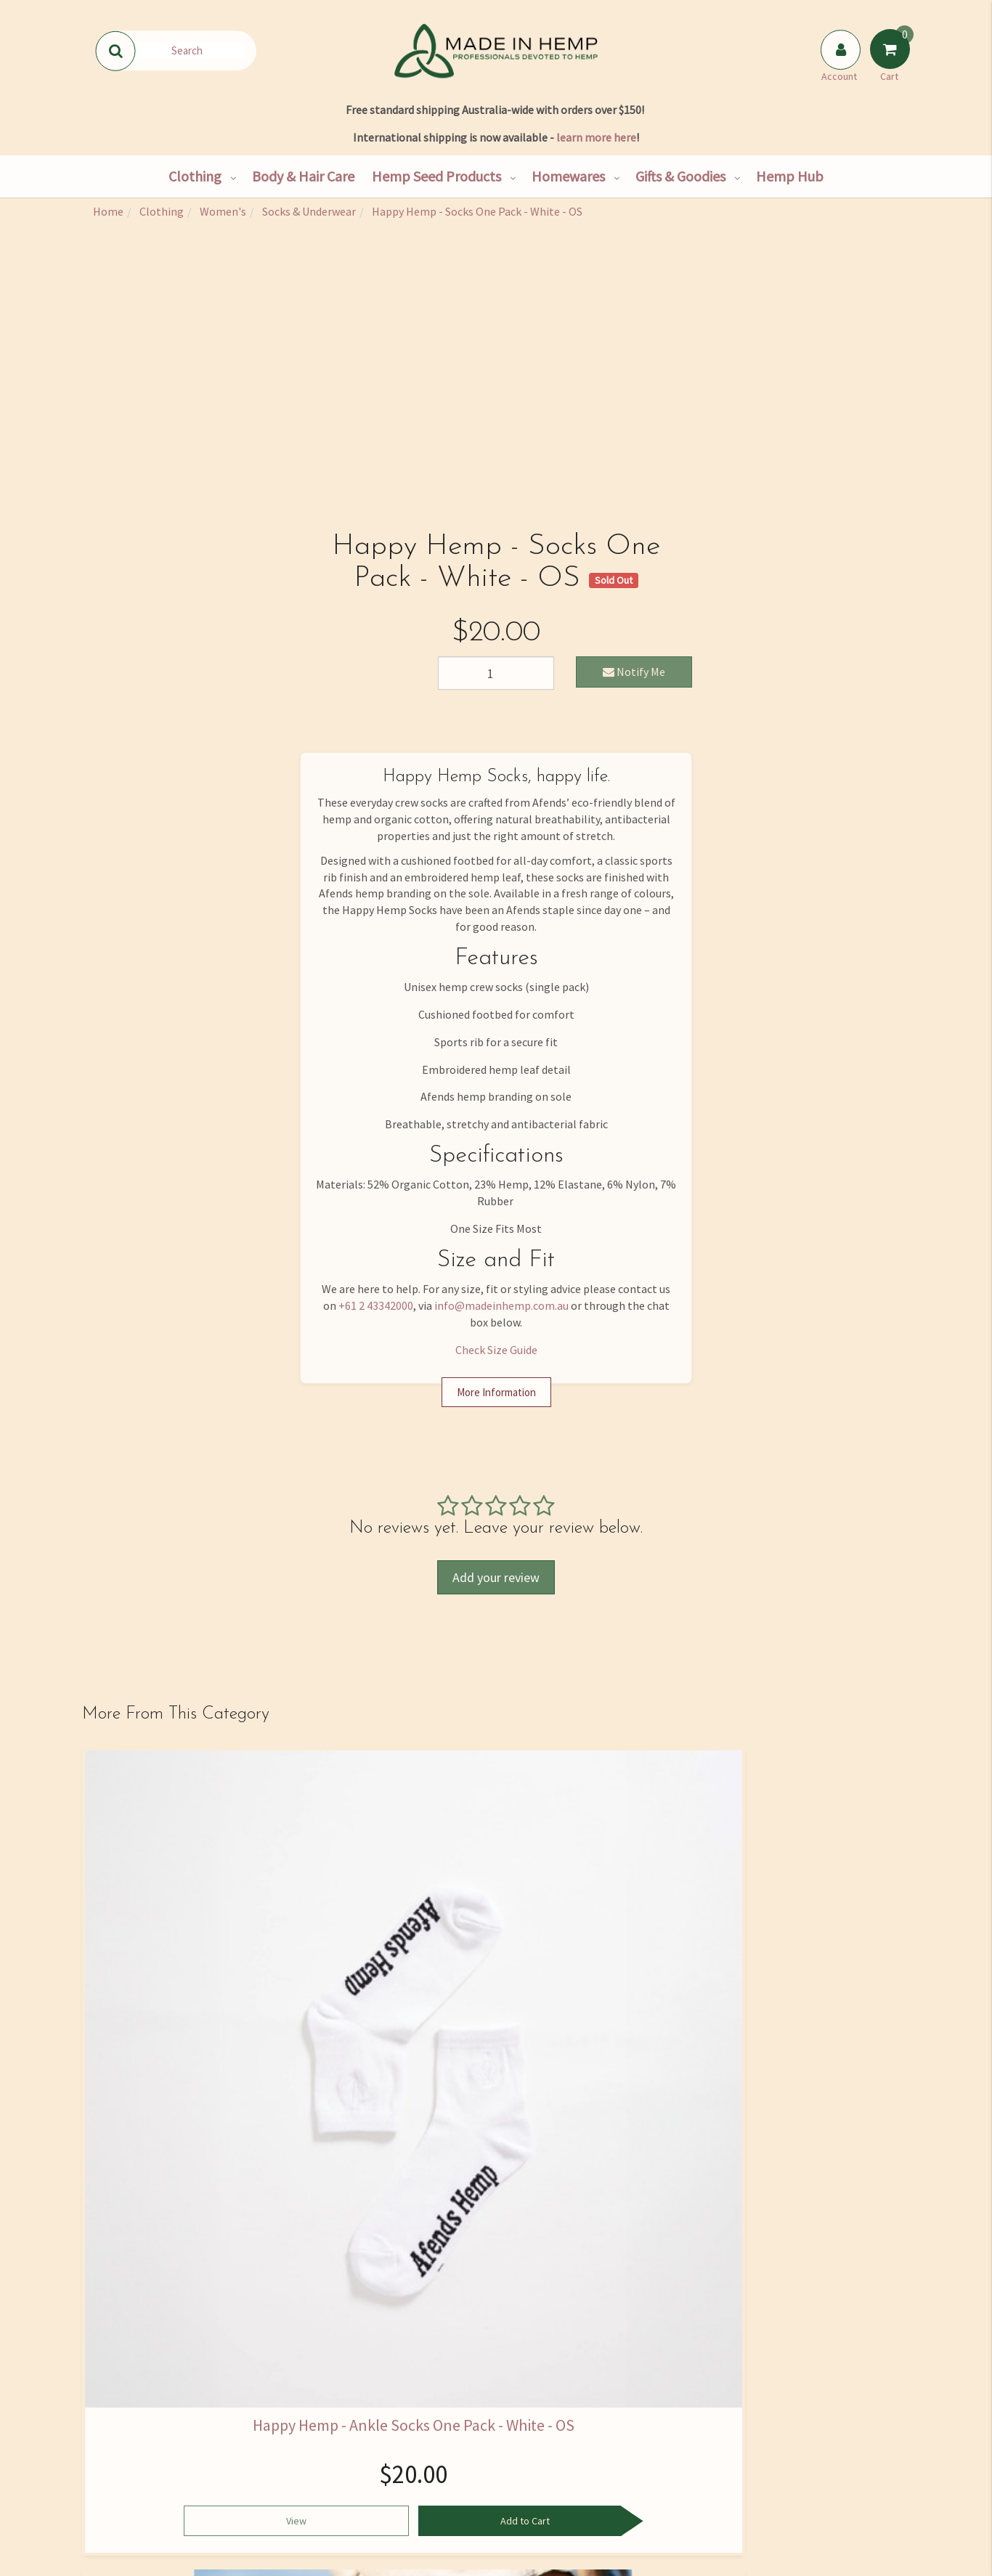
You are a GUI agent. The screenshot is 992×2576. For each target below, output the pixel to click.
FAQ (560, 2384)
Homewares (568, 176)
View (127, 2048)
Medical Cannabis (421, 2475)
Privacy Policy (790, 2240)
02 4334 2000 (782, 2410)
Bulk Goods (284, 2475)
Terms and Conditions (559, 2506)
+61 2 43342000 (375, 1305)
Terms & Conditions (711, 2240)
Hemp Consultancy (283, 2414)
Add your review (496, 1577)
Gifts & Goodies (680, 176)
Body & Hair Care (303, 176)
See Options (602, 2050)
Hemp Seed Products (436, 176)
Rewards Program (146, 2506)
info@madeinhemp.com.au (501, 1305)
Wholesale (283, 2445)
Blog (421, 2506)
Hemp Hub (790, 176)
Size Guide (560, 2414)
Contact (146, 2445)
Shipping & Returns (146, 2475)
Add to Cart (206, 2048)
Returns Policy (560, 2475)
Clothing (194, 176)
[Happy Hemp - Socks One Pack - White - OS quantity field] (496, 673)
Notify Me (634, 671)
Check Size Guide (496, 1349)
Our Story (146, 2384)
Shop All (284, 2384)
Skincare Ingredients (422, 2445)
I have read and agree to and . (694, 2240)
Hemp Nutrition (421, 2414)
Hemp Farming (284, 2506)
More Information (496, 1392)
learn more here (596, 137)
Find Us (145, 2414)
